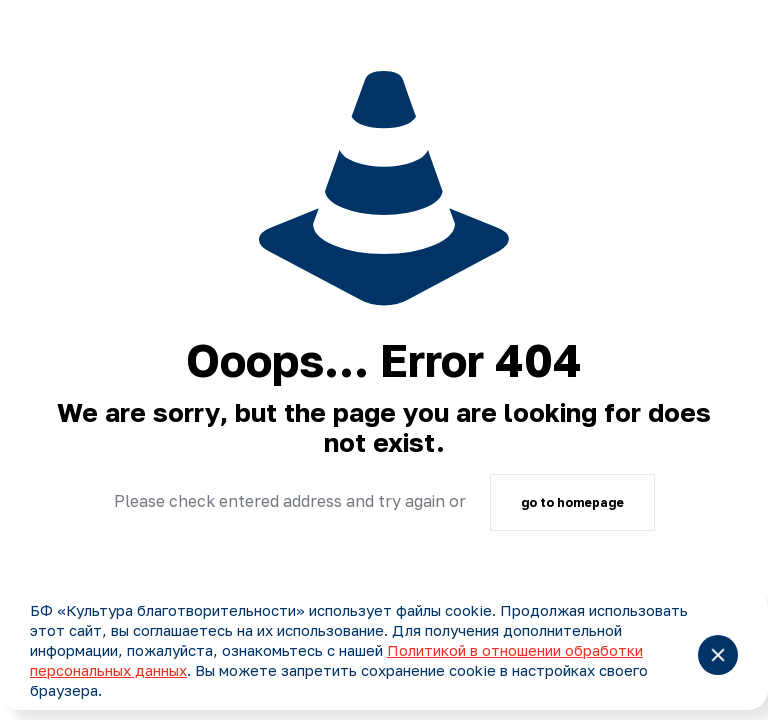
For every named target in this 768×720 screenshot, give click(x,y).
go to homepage (572, 502)
